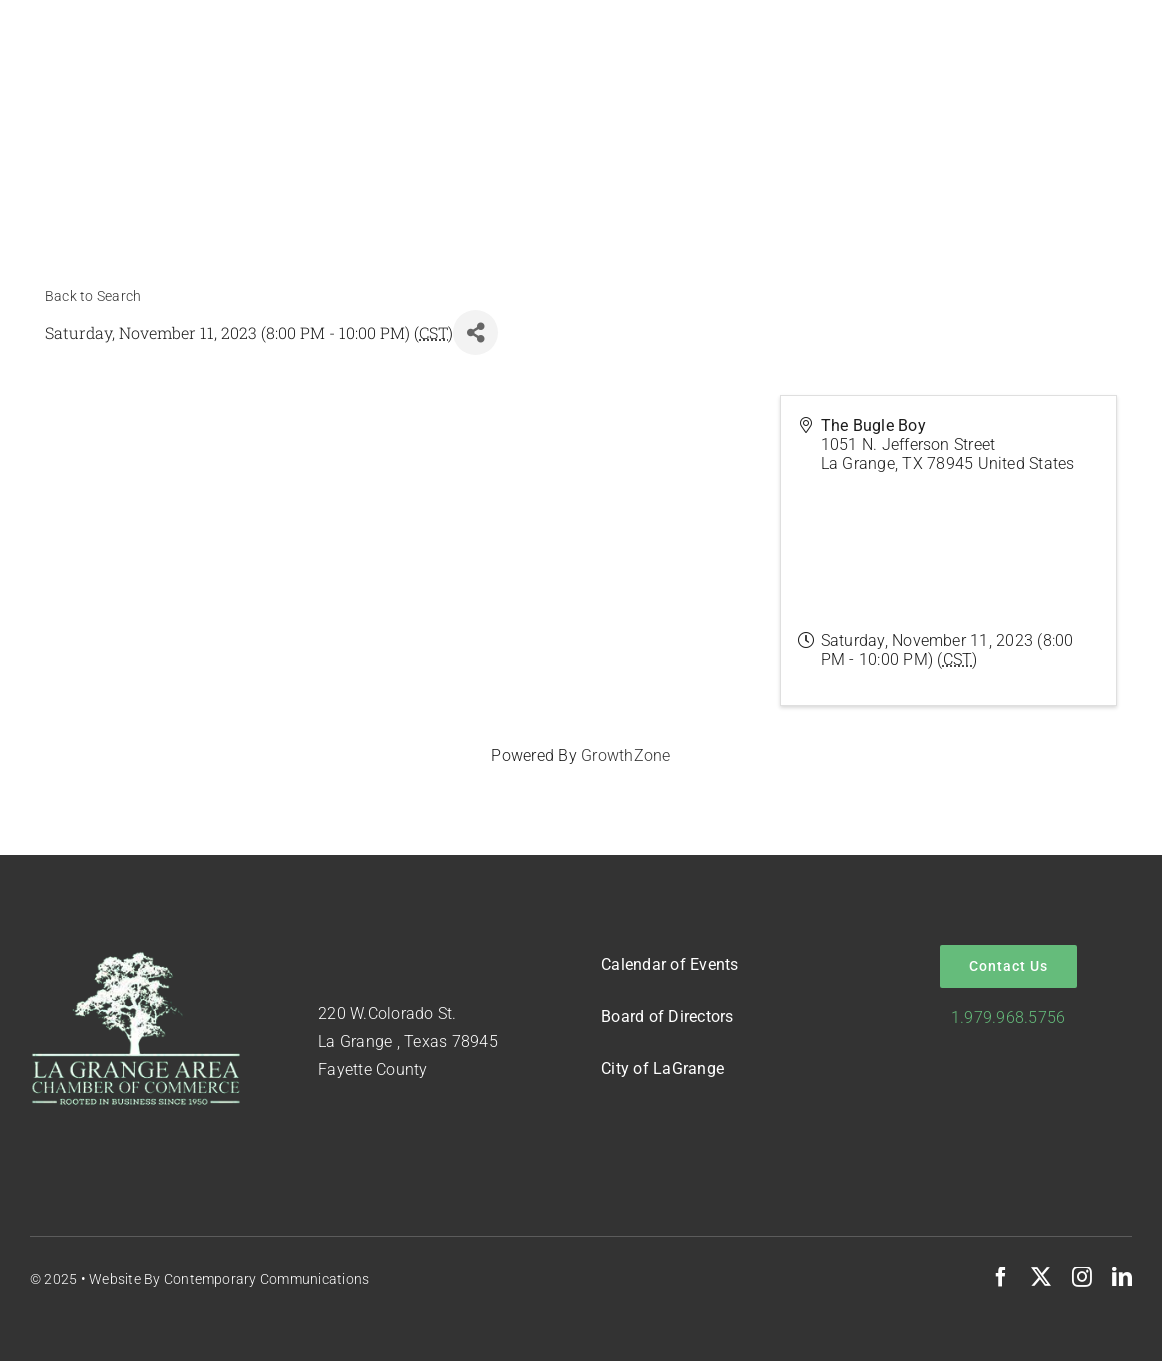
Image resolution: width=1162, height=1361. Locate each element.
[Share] (475, 332)
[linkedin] (1122, 1277)
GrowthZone (625, 755)
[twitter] (1041, 1277)
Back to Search (93, 296)
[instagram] (1082, 1277)
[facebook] (1001, 1277)
